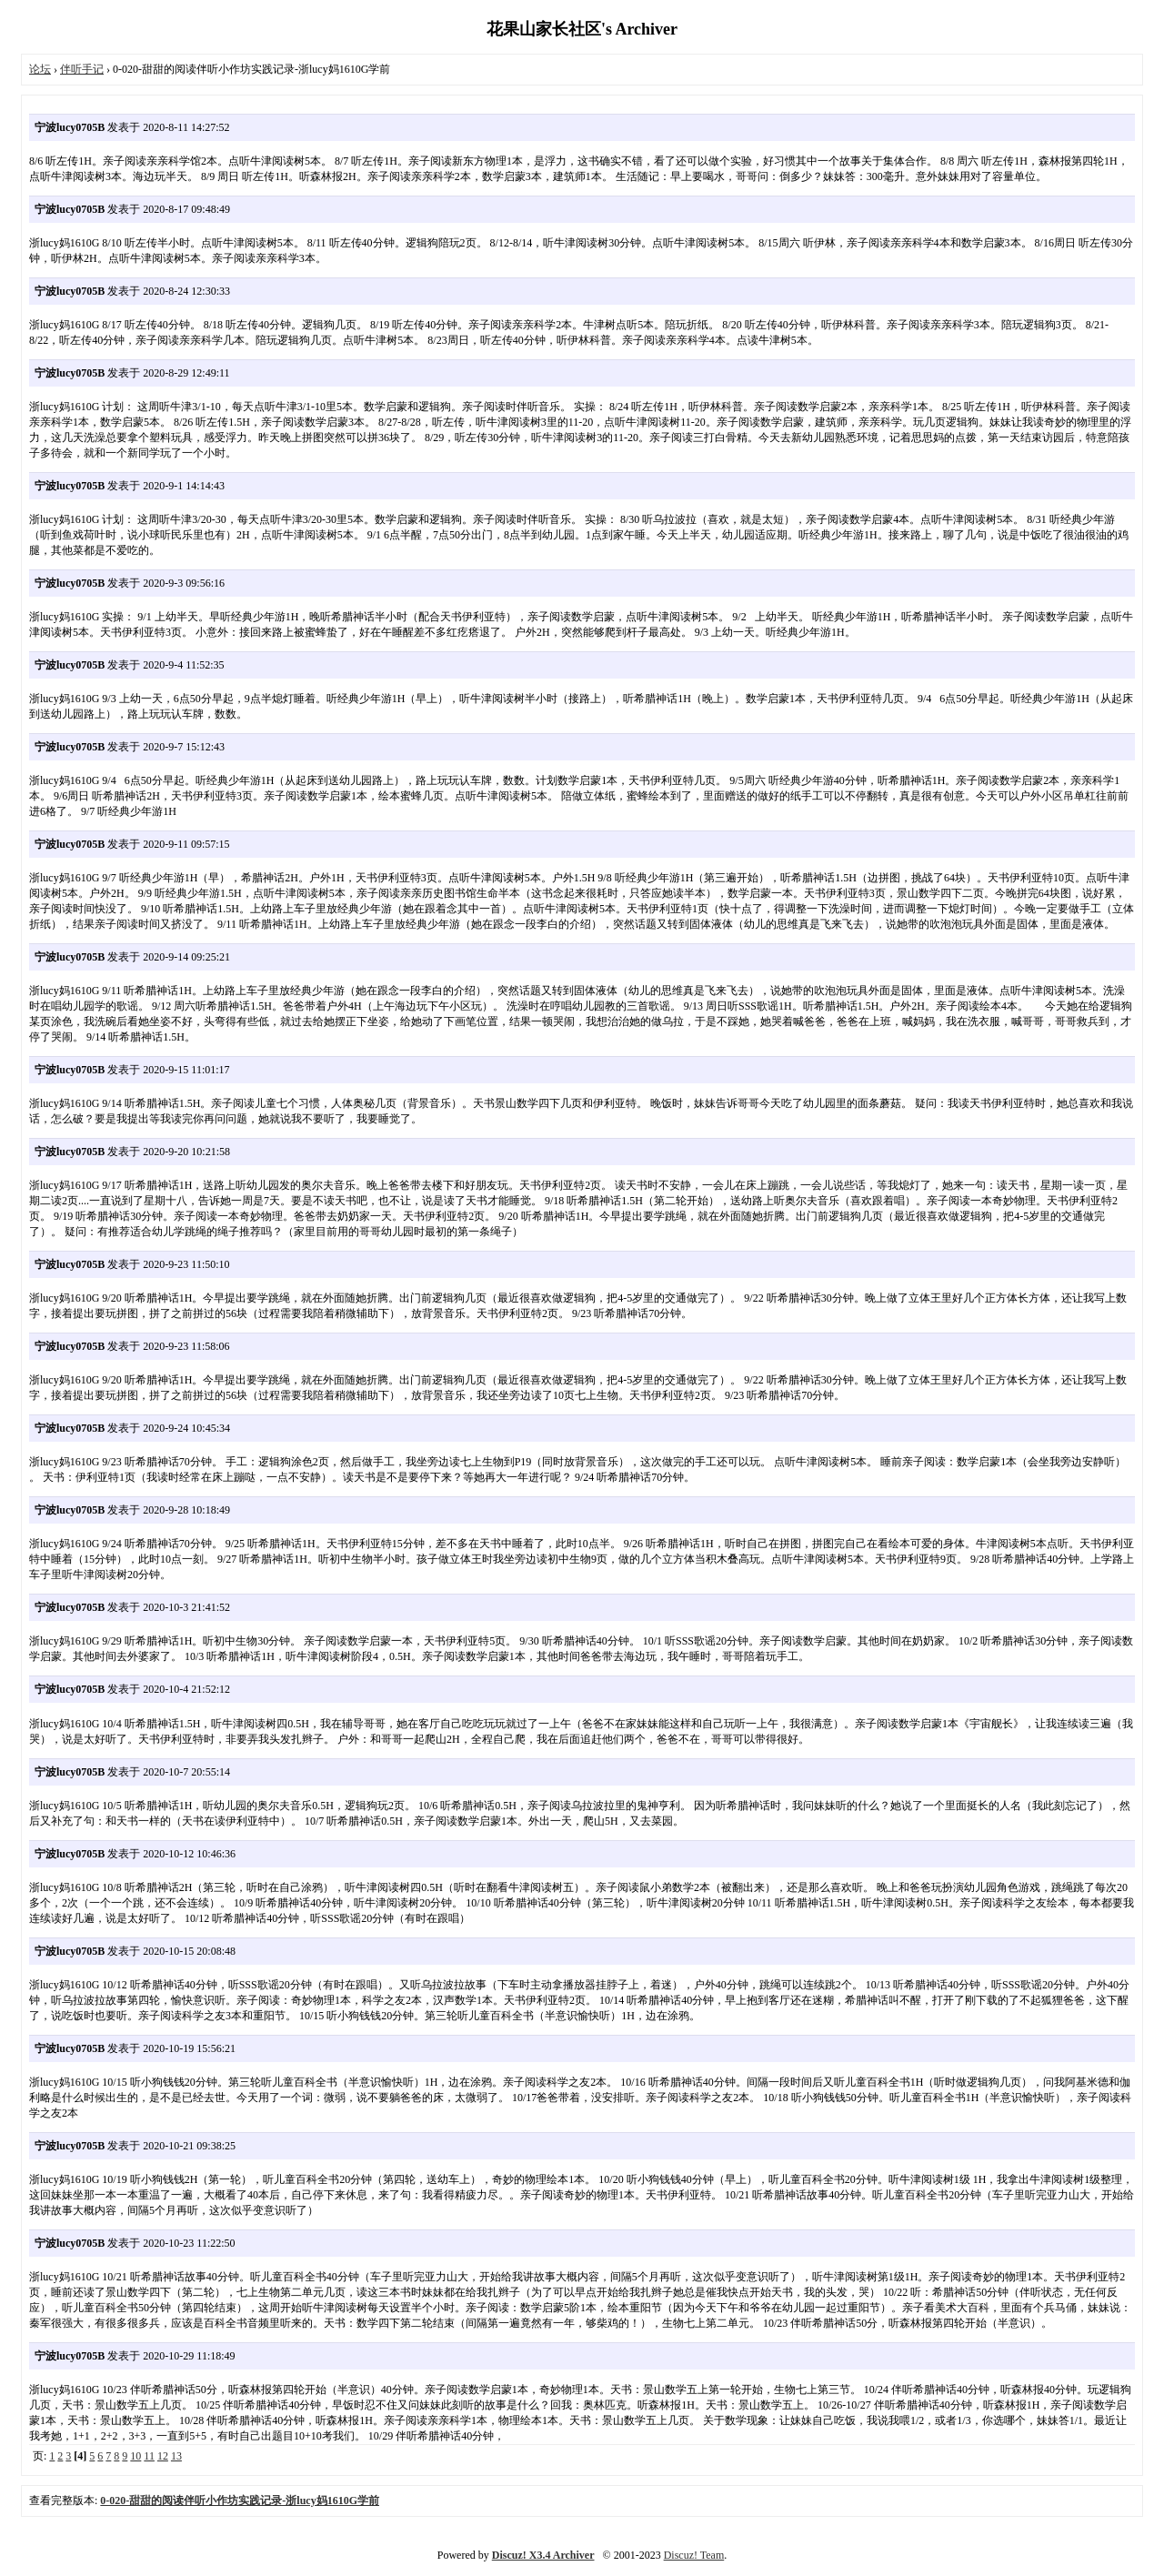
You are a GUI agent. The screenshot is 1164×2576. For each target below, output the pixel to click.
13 (176, 2456)
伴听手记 (82, 69)
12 (162, 2456)
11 (149, 2456)
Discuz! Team (694, 2555)
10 (135, 2456)
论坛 (40, 69)
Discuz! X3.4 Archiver (543, 2555)
